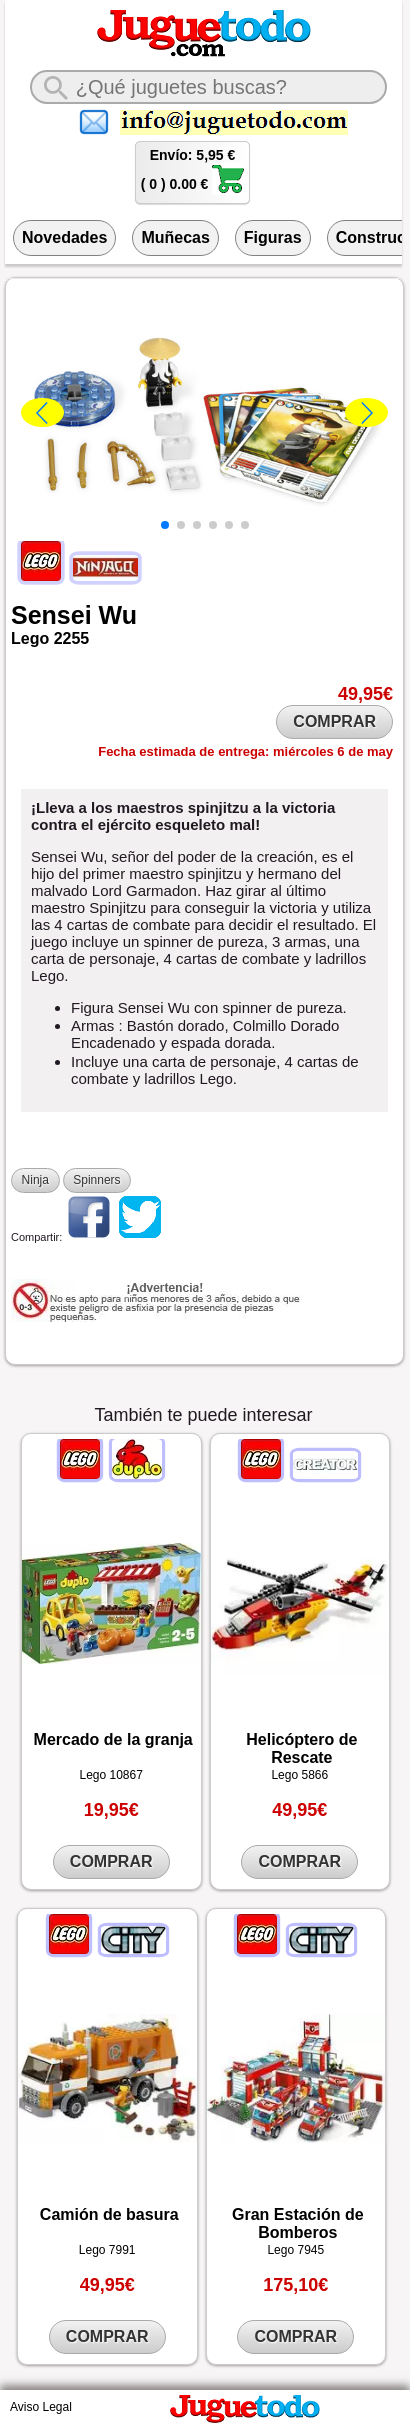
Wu (118, 615)
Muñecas (175, 237)
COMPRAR (334, 721)
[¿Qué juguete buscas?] (209, 87)
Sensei (51, 615)
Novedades (64, 237)
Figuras (273, 237)
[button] (165, 525)
